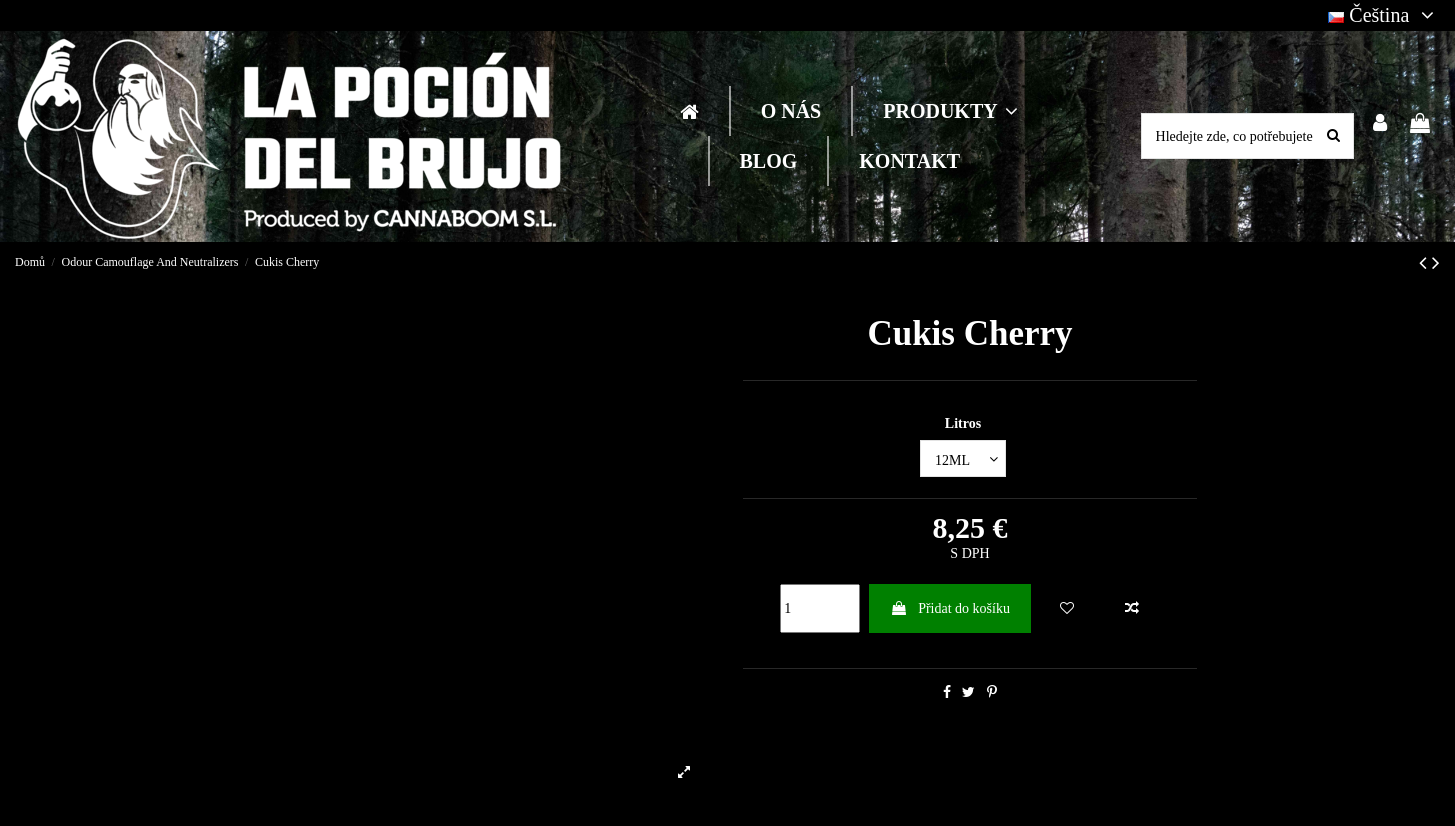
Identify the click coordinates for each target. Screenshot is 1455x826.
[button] (949, 111)
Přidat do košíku (950, 608)
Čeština (1384, 15)
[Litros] (963, 458)
